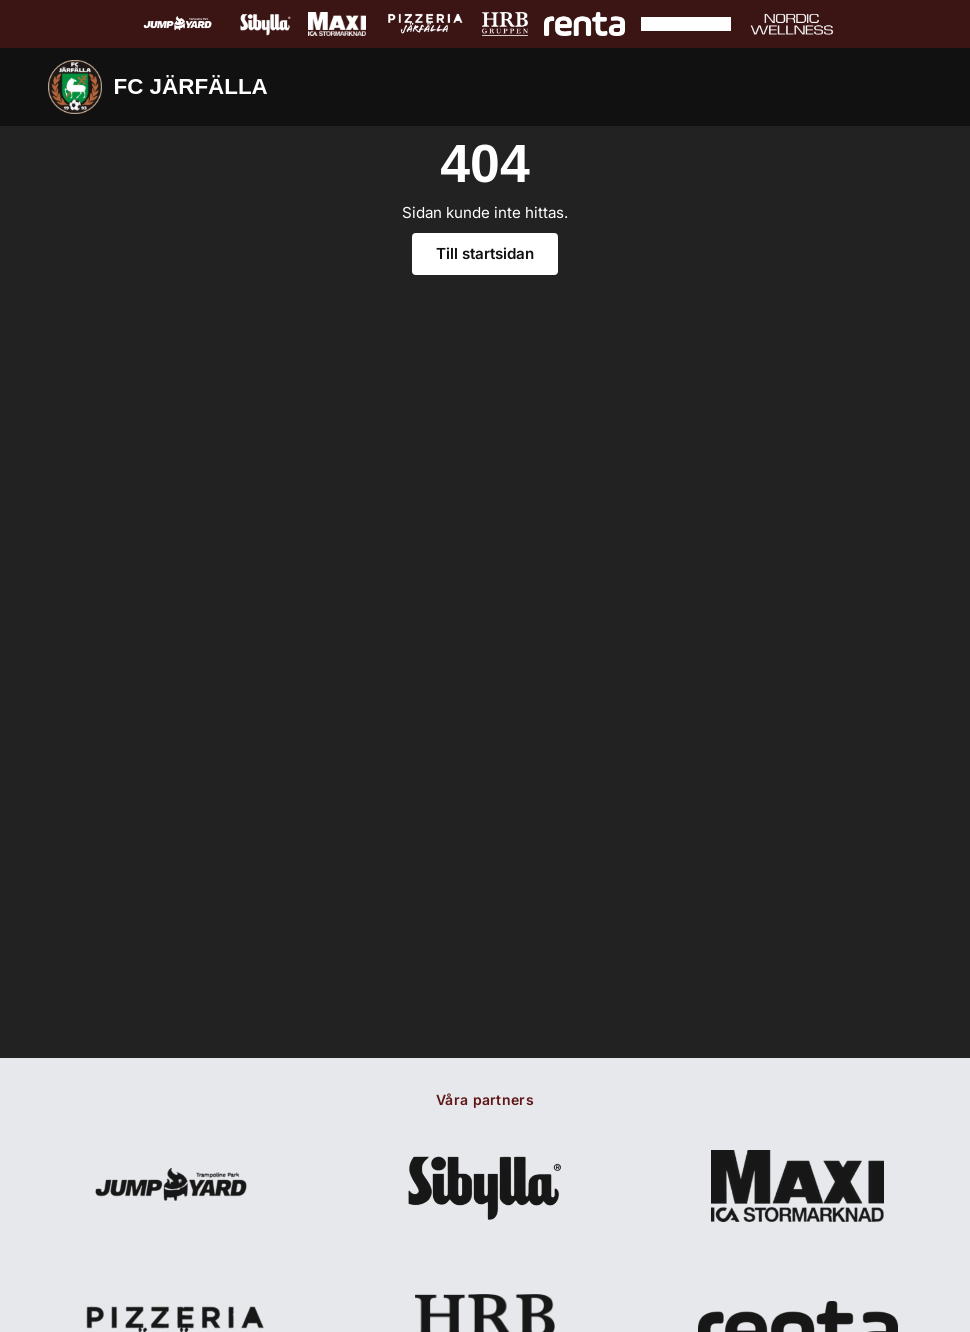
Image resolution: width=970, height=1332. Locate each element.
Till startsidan (485, 255)
